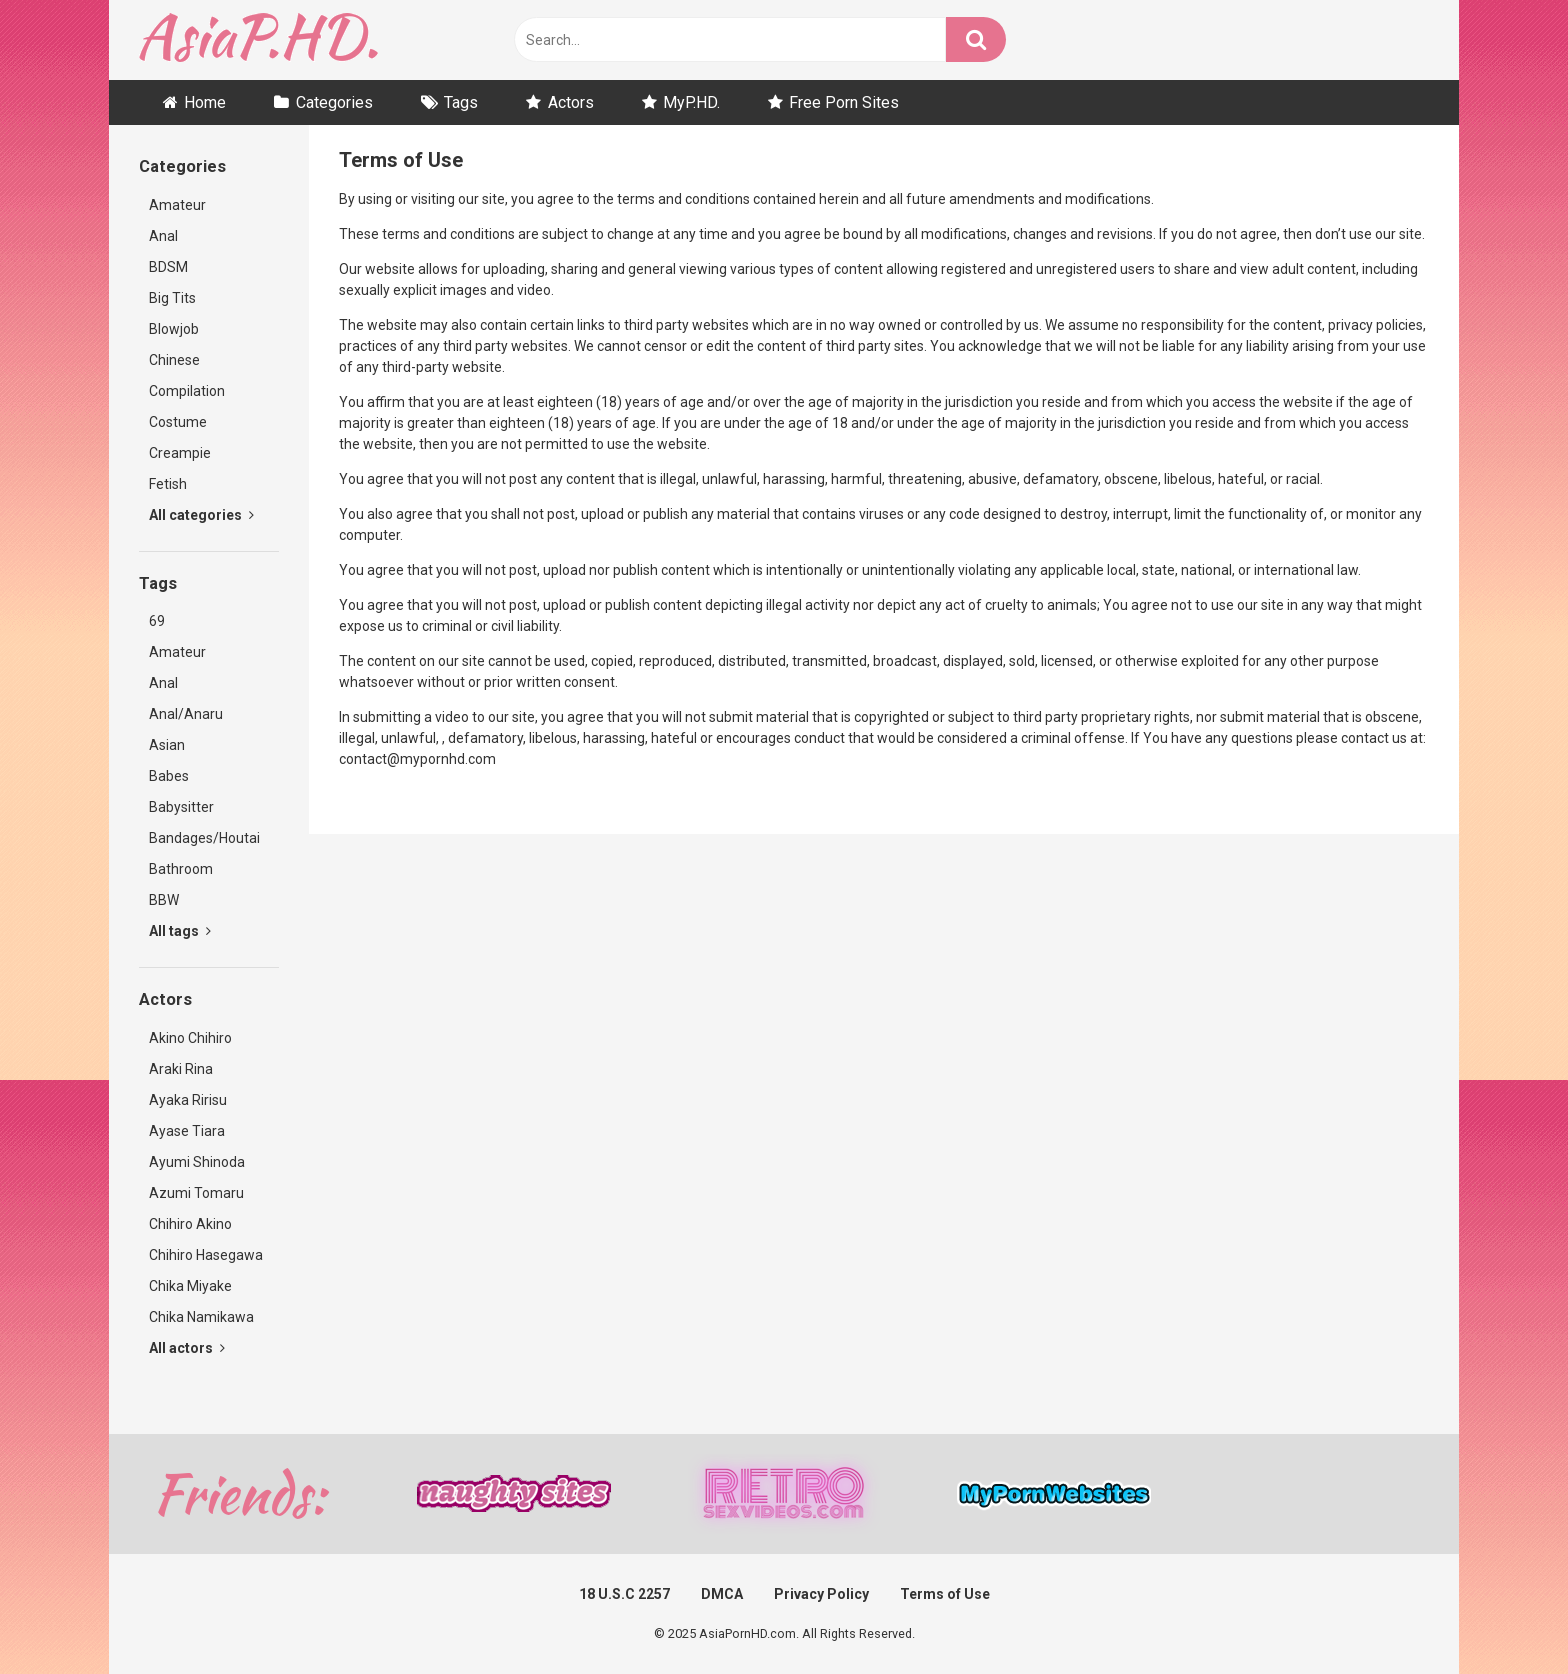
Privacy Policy (821, 1594)
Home (205, 102)
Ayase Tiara (187, 1131)
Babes (169, 776)
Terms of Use (945, 1594)
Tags (461, 102)
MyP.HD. (691, 102)
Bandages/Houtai (204, 838)
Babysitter (181, 807)
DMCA (722, 1594)
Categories (334, 102)
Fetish (168, 484)
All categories (201, 515)
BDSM (168, 267)
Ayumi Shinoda (197, 1162)
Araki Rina (181, 1069)
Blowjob (174, 329)
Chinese (174, 360)
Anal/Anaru (186, 714)
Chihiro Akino (190, 1224)
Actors (571, 102)
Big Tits (172, 298)
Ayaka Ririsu (188, 1100)
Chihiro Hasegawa (206, 1255)
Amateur (177, 205)
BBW (164, 900)
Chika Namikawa (201, 1317)
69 (157, 621)
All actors (187, 1348)
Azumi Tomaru (196, 1193)
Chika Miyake (190, 1286)
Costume (178, 422)
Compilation (187, 391)
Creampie (180, 453)
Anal (163, 236)
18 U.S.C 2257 (624, 1594)
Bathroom (181, 869)
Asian (167, 745)
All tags (180, 931)
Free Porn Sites (844, 102)
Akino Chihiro (190, 1038)
